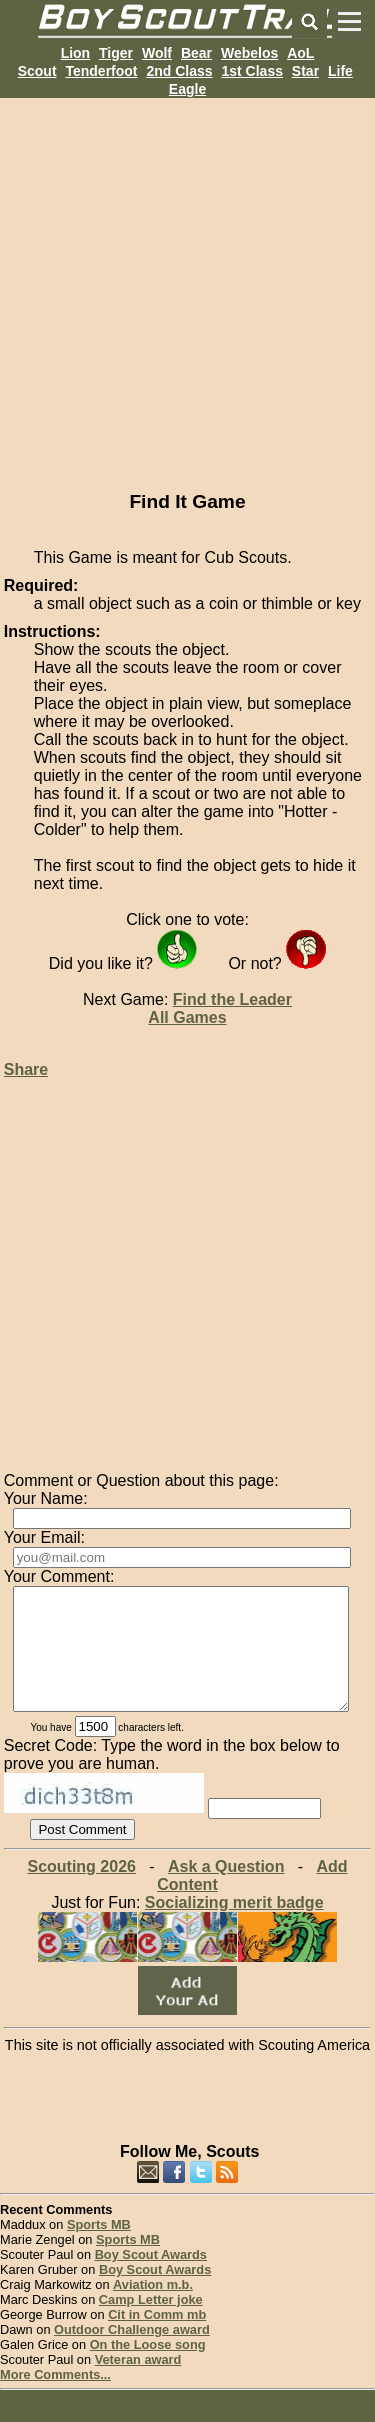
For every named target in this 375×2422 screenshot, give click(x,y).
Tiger (116, 53)
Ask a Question (226, 1890)
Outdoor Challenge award (132, 2353)
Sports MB (99, 2248)
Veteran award (138, 2383)
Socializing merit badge (234, 1926)
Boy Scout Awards (151, 2278)
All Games (187, 1017)
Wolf (157, 53)
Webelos (249, 53)
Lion (76, 53)
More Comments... (55, 2398)
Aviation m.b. (153, 2308)
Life (340, 71)
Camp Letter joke (151, 2323)
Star (305, 71)
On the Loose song (148, 2368)
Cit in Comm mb (157, 2338)
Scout (37, 71)
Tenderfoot (101, 71)
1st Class (251, 71)
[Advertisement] (187, 285)
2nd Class (179, 71)
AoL (300, 53)
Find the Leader (232, 999)
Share (26, 1069)
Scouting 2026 (81, 1890)
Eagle (187, 89)
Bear (196, 53)
